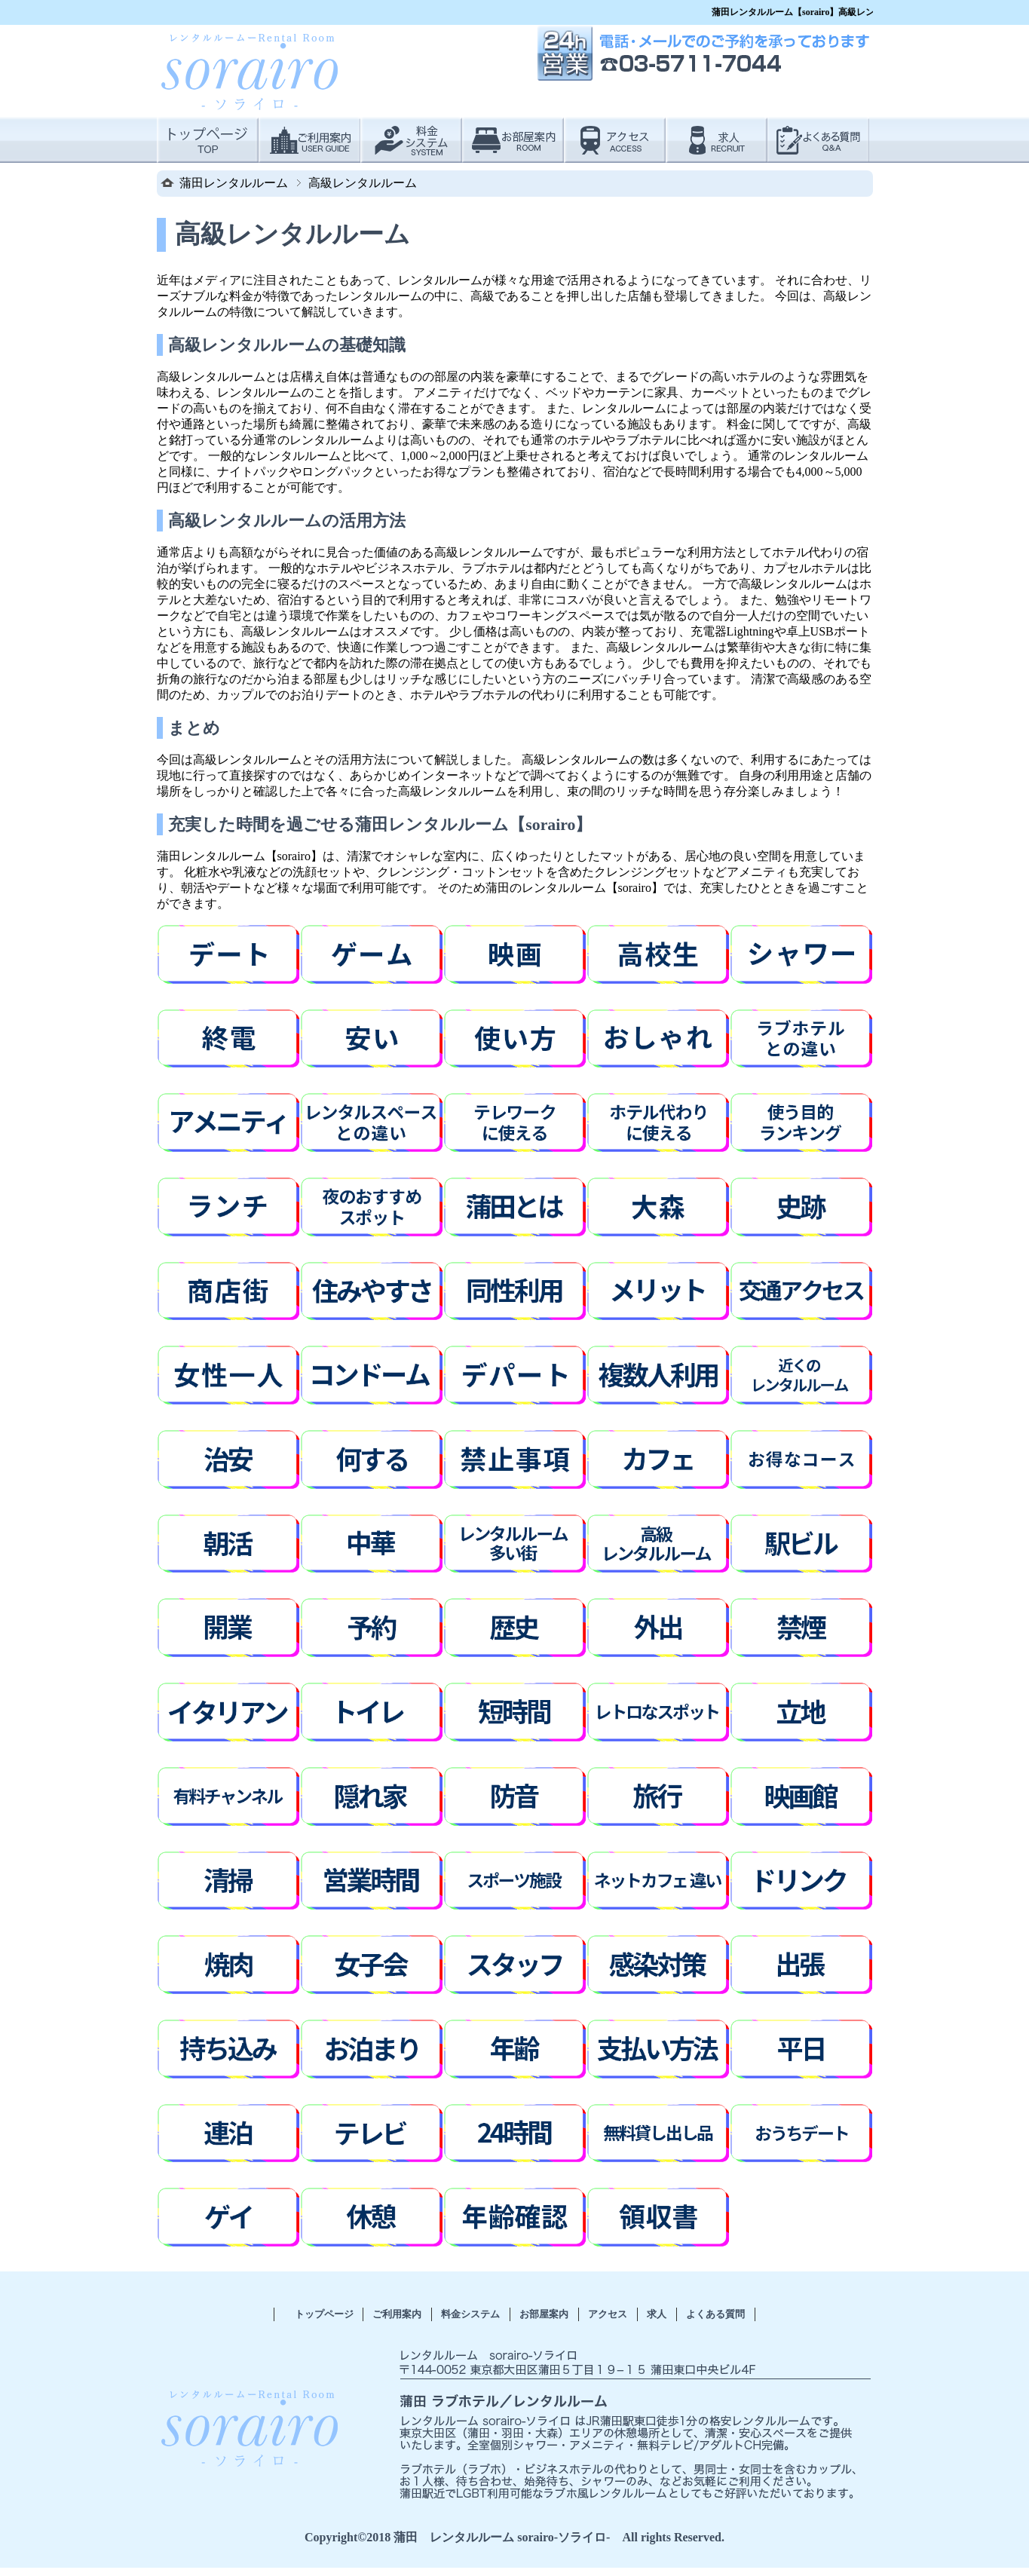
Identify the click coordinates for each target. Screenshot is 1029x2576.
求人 (656, 2314)
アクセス (607, 2314)
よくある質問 (715, 2314)
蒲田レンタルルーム (233, 182)
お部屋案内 (543, 2314)
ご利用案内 (396, 2314)
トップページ (324, 2314)
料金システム (470, 2314)
